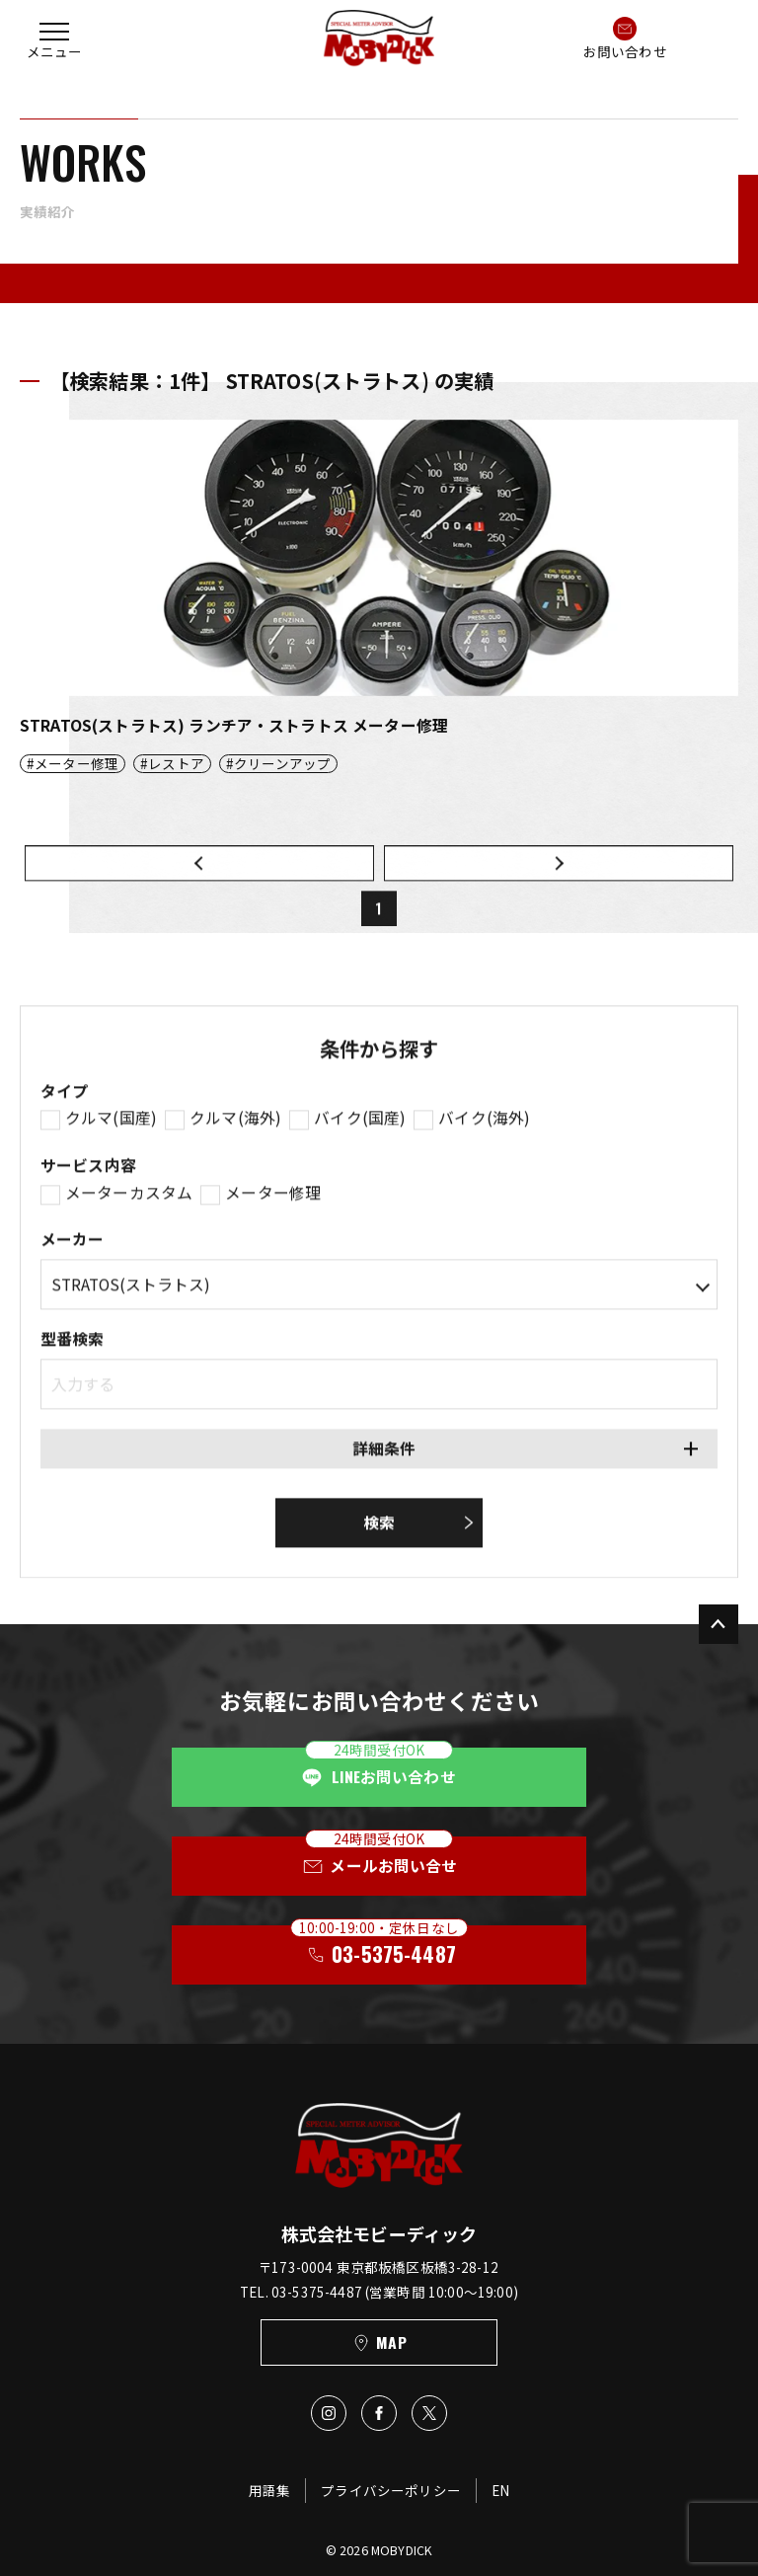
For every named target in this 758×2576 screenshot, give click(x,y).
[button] (54, 38)
